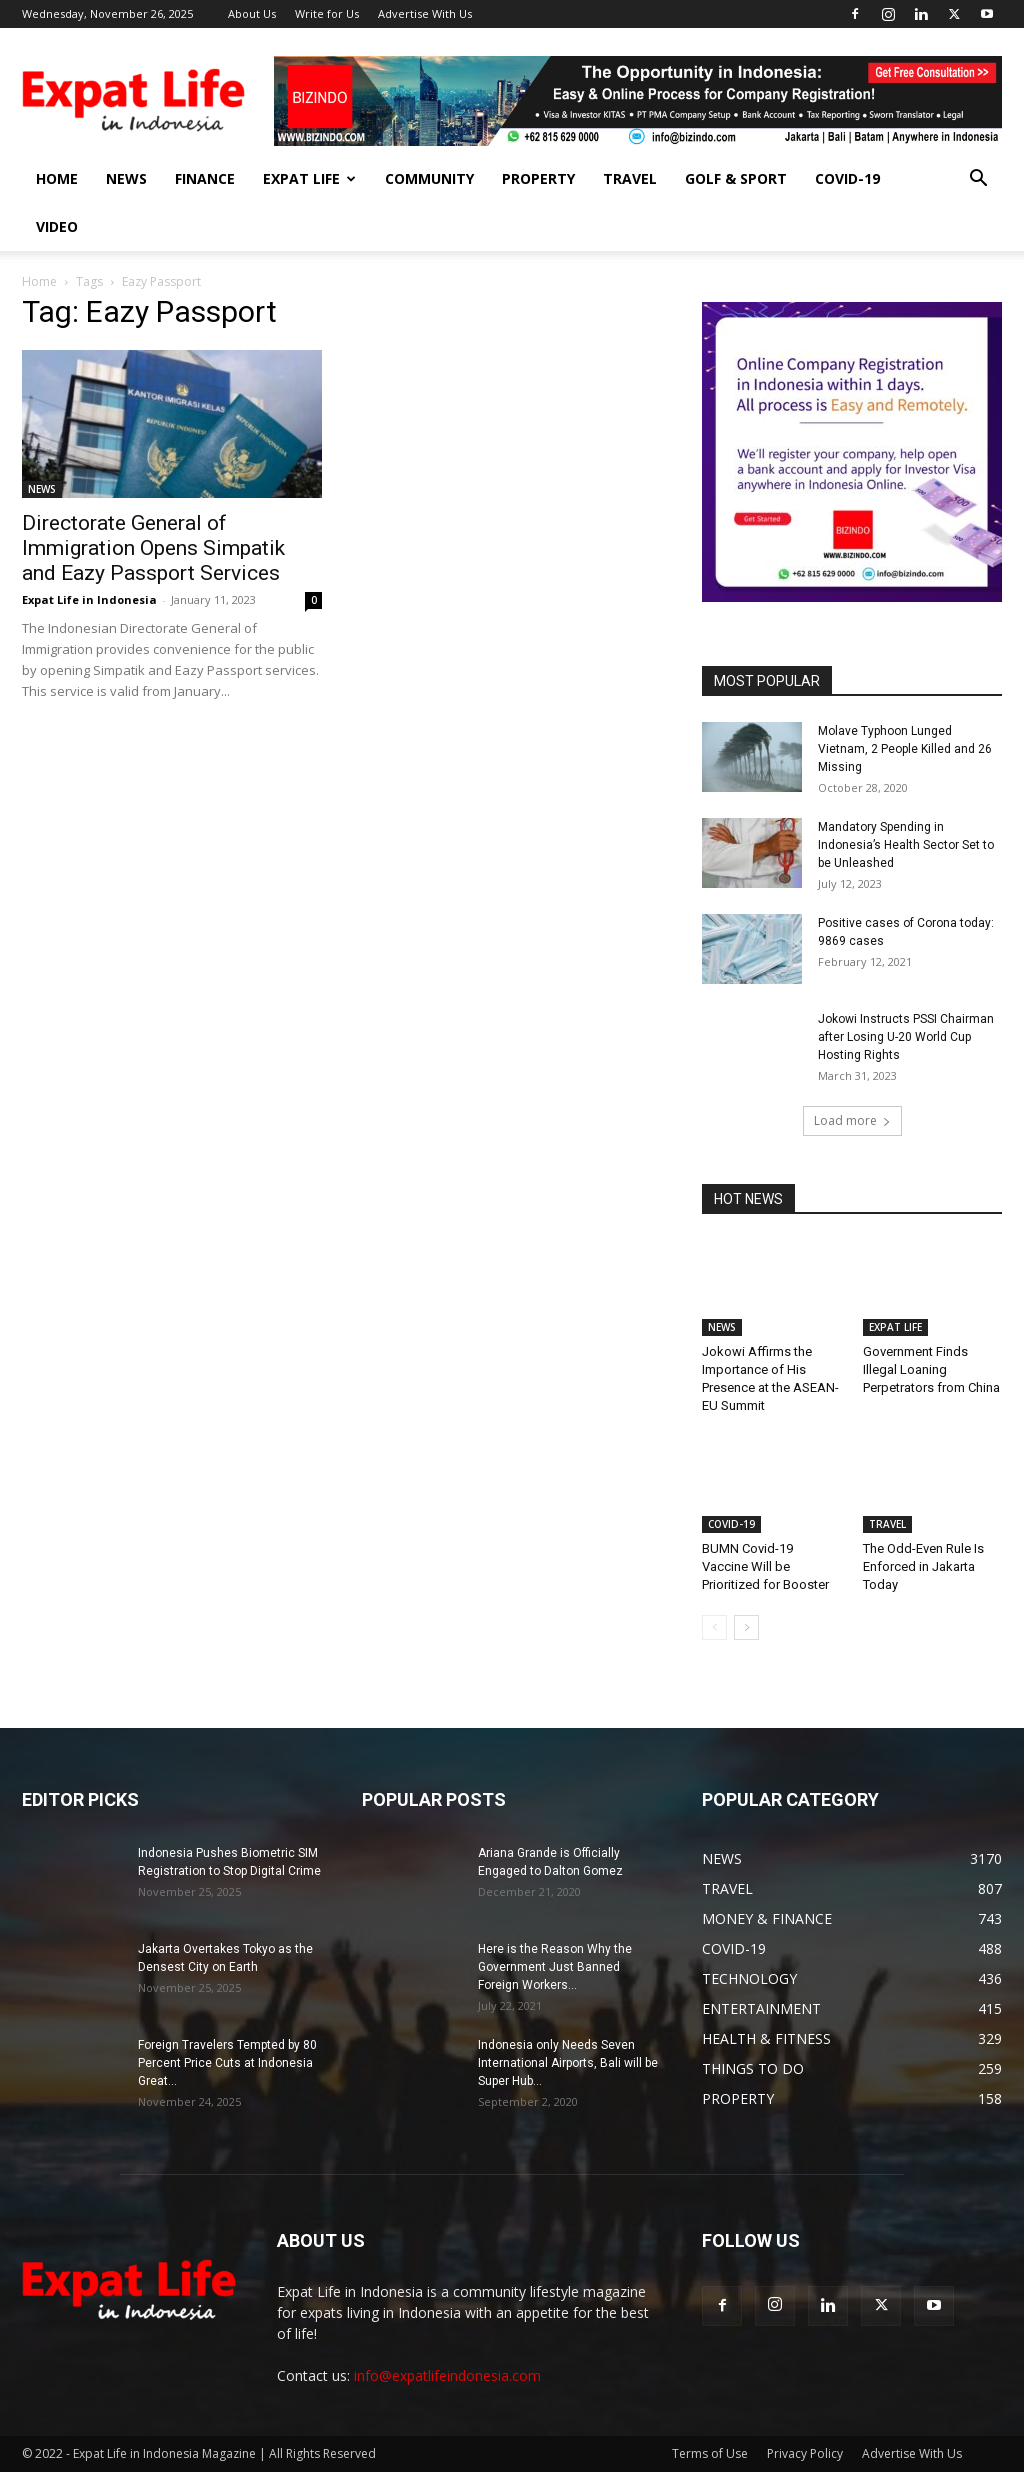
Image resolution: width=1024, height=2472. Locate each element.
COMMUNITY (429, 178)
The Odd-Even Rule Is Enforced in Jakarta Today (923, 1566)
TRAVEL (630, 178)
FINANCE (205, 178)
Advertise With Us (425, 13)
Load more (852, 1120)
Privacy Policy (805, 2453)
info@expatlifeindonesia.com (447, 2375)
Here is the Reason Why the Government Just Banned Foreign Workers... (555, 1967)
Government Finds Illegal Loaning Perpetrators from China (931, 1369)
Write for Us (327, 13)
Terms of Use (710, 2453)
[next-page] (746, 1627)
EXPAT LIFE (309, 178)
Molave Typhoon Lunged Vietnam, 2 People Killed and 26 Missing (905, 749)
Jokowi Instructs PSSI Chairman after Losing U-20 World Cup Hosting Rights (906, 1037)
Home (39, 281)
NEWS (126, 178)
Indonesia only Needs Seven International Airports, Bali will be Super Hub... (568, 2063)
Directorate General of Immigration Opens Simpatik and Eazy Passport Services (153, 548)
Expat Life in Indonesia (89, 599)
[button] (978, 180)
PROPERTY (538, 178)
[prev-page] (714, 1627)
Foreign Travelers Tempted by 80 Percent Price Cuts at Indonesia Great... (227, 2063)
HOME (57, 178)
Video (57, 226)
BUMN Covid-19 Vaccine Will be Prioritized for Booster (765, 1566)
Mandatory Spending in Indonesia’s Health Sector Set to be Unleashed (906, 845)
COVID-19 (847, 178)
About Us (252, 13)
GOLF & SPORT (736, 178)
